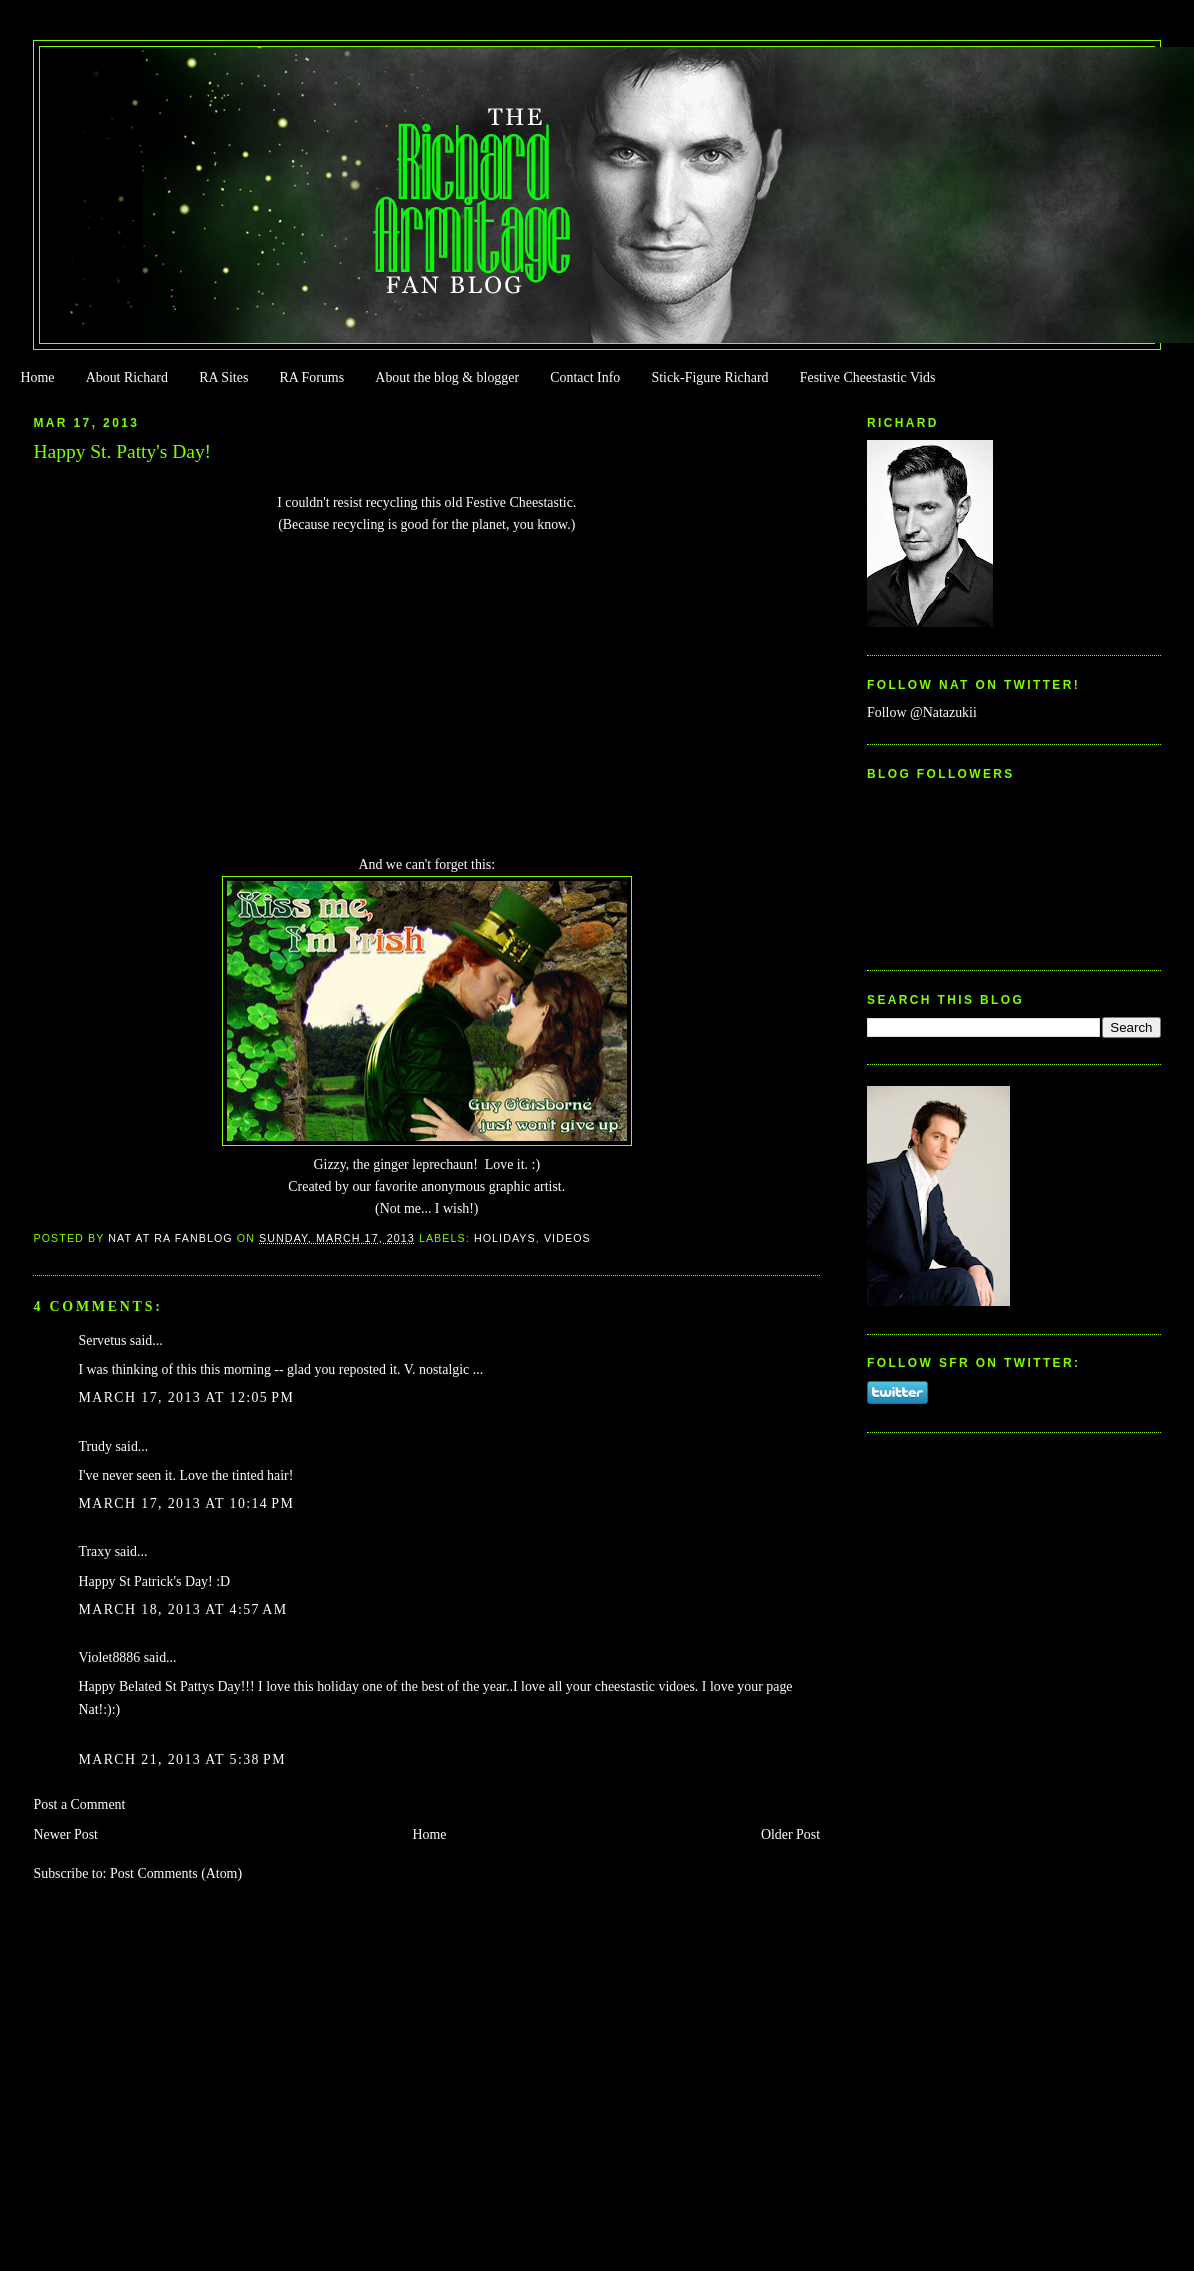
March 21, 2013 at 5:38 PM (181, 1759)
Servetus (102, 1340)
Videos (567, 1238)
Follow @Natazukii (922, 712)
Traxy (94, 1551)
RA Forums (312, 377)
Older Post (790, 1834)
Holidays (505, 1238)
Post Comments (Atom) (176, 1873)
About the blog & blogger (447, 377)
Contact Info (585, 377)
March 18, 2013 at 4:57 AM (182, 1609)
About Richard (127, 377)
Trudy (95, 1446)
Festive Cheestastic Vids (868, 377)
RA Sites (223, 377)
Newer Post (65, 1834)
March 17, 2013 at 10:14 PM (186, 1503)
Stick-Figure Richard (709, 377)
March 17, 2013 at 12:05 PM (186, 1397)
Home (37, 377)
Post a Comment (79, 1804)
